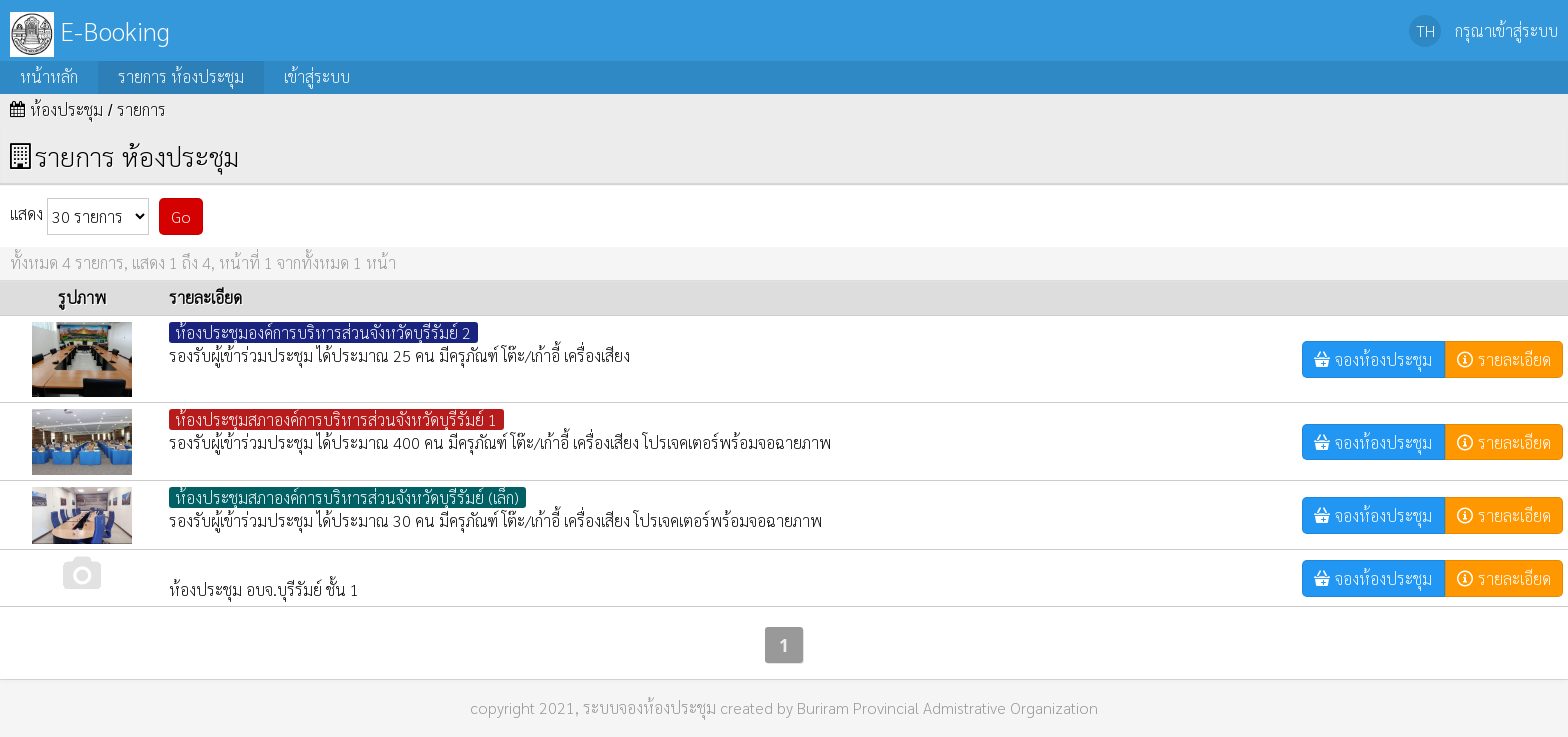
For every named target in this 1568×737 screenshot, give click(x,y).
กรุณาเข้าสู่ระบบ (1506, 30)
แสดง (79, 216)
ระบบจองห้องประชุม (649, 707)
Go (181, 216)
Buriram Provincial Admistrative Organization (947, 707)
